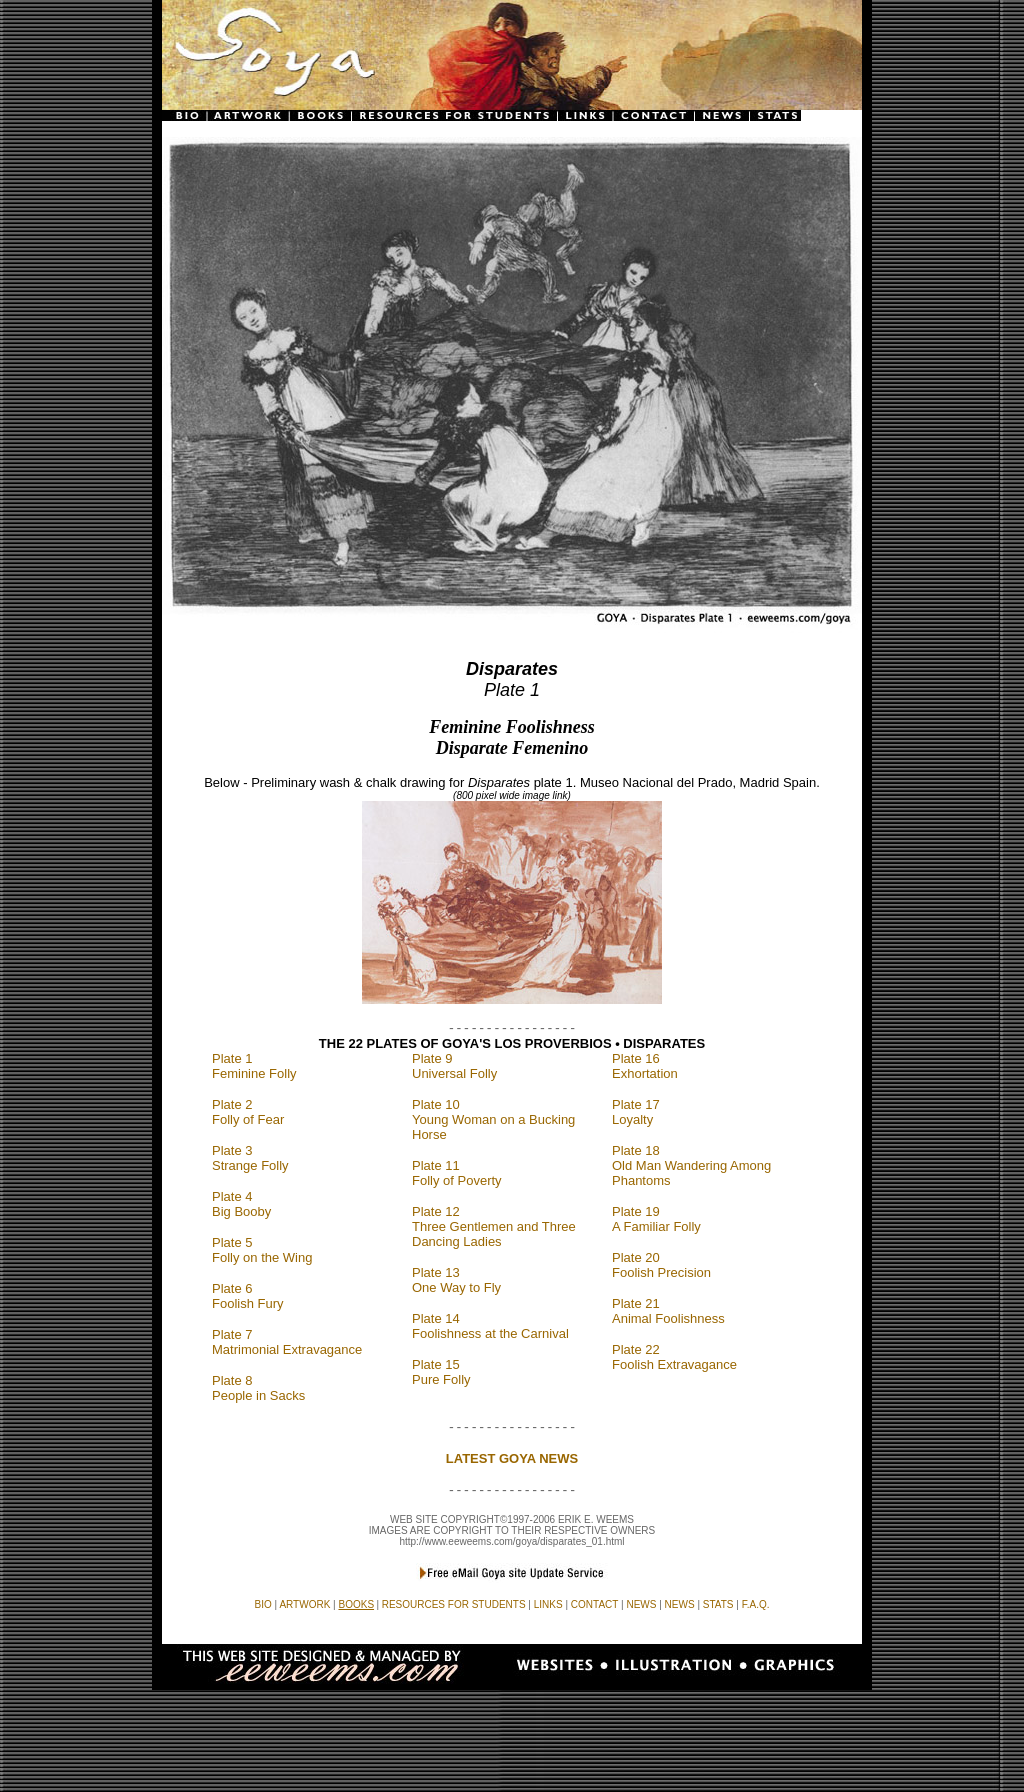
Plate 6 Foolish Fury (248, 1296)
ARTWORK (304, 1604)
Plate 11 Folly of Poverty (457, 1173)
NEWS (680, 1604)
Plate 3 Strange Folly (250, 1158)
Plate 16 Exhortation (645, 1066)
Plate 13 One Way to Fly (456, 1280)
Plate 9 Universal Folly (454, 1066)
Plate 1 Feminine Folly (254, 1066)
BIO (263, 1604)
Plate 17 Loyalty (636, 1112)
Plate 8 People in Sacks (258, 1388)
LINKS (548, 1604)
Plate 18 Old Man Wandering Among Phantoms (691, 1165)
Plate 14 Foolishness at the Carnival (490, 1326)
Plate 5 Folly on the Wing (262, 1250)
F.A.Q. (756, 1604)
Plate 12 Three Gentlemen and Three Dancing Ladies (494, 1226)
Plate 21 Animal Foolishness (668, 1311)
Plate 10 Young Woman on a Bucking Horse (493, 1119)
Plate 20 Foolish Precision (661, 1265)
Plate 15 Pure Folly (441, 1372)
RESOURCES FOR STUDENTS (454, 1604)
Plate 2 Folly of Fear (248, 1112)
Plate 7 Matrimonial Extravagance (287, 1342)
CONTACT (594, 1604)
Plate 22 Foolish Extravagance (674, 1357)
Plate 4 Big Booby (241, 1204)
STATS (718, 1604)
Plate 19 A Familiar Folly (656, 1219)
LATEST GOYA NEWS (512, 1458)
